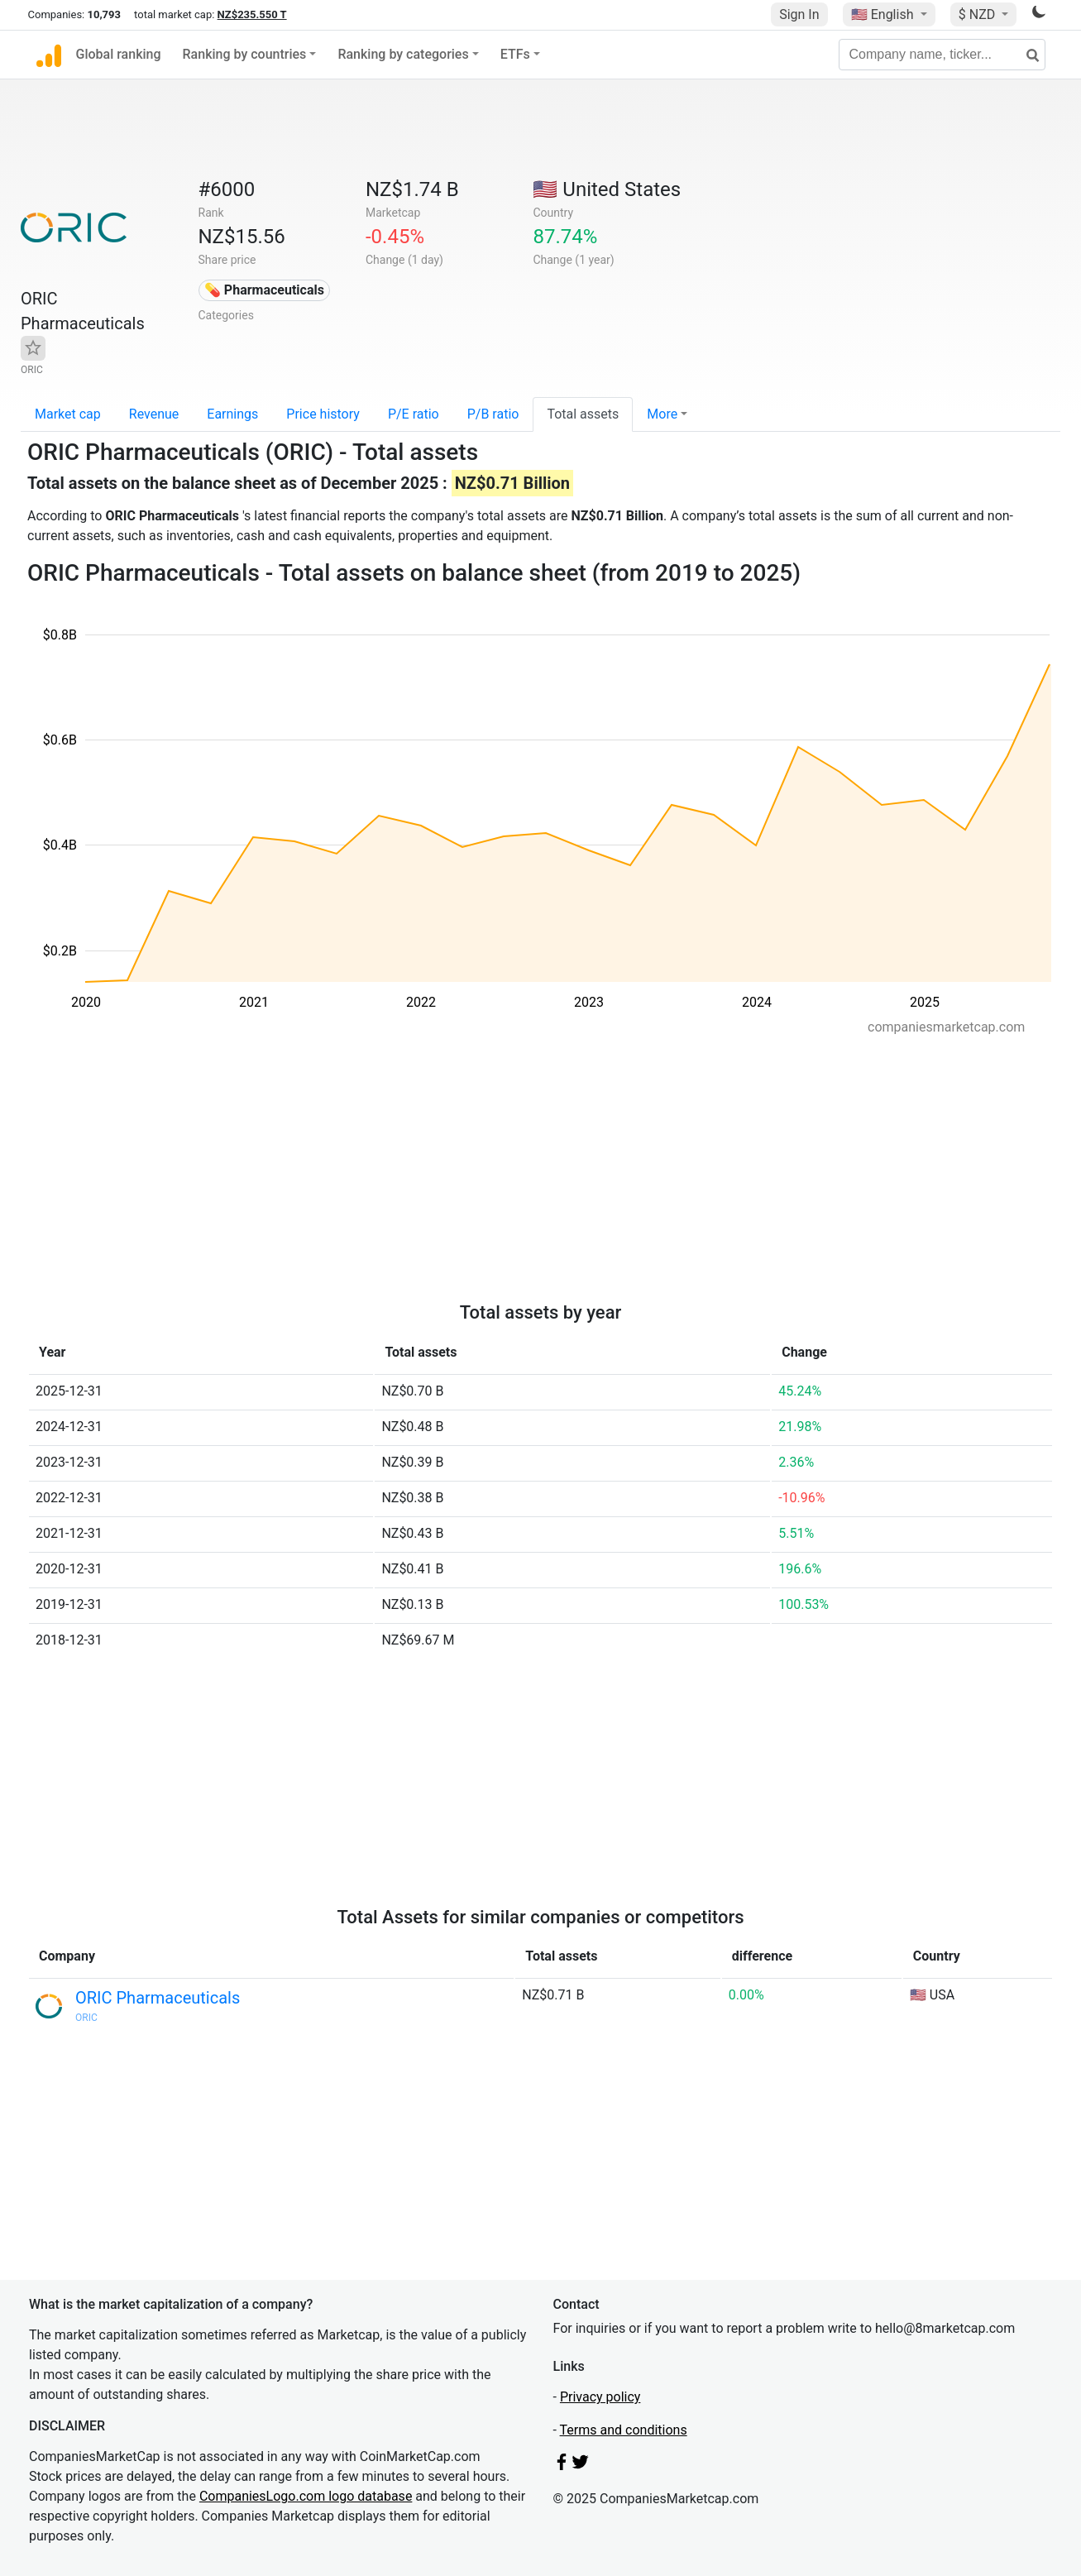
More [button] (662, 414)
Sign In (799, 14)
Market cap (68, 414)
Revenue (154, 414)
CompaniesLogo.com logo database (305, 2496)
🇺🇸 (884, 14)
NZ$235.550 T (252, 14)
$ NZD (978, 14)
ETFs (515, 54)
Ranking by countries (245, 54)
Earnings (232, 414)
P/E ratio (413, 414)
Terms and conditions (623, 2430)
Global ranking (118, 54)
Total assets (583, 414)
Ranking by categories (402, 54)
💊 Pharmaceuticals (264, 290)
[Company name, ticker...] (942, 54)
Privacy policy (600, 2397)
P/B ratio (493, 414)
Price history (323, 414)
